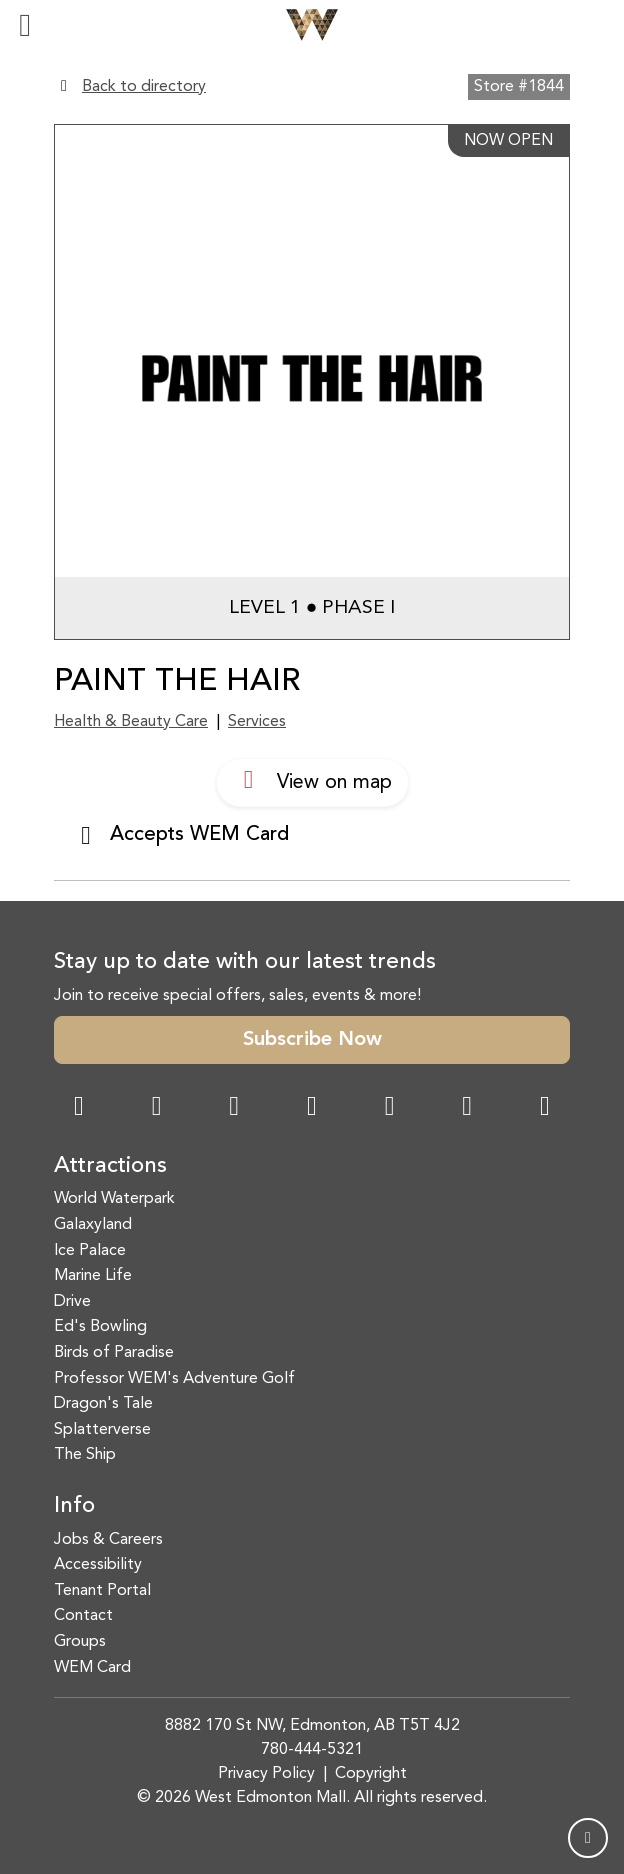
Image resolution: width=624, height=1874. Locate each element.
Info (74, 1506)
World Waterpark (114, 1199)
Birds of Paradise (114, 1353)
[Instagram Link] (157, 1108)
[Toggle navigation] (25, 25)
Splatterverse (102, 1430)
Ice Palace (90, 1251)
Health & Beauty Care (131, 722)
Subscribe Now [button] (312, 1040)
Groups (80, 1642)
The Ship (85, 1455)
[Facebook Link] (79, 1108)
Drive (72, 1302)
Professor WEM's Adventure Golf (174, 1379)
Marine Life (93, 1276)
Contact (83, 1616)
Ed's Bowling (100, 1327)
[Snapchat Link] (234, 1108)
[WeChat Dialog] (390, 1108)
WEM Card (92, 1668)
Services (257, 722)
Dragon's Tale (103, 1404)
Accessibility (98, 1565)
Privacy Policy (266, 1774)
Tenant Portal (102, 1591)
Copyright (371, 1774)
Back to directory (144, 87)
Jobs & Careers (108, 1540)
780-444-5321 (312, 1750)
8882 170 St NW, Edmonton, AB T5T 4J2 (312, 1726)
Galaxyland (93, 1225)
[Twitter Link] (312, 1108)
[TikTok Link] (467, 1108)
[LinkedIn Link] (545, 1108)
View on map (312, 780)
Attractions (110, 1166)
